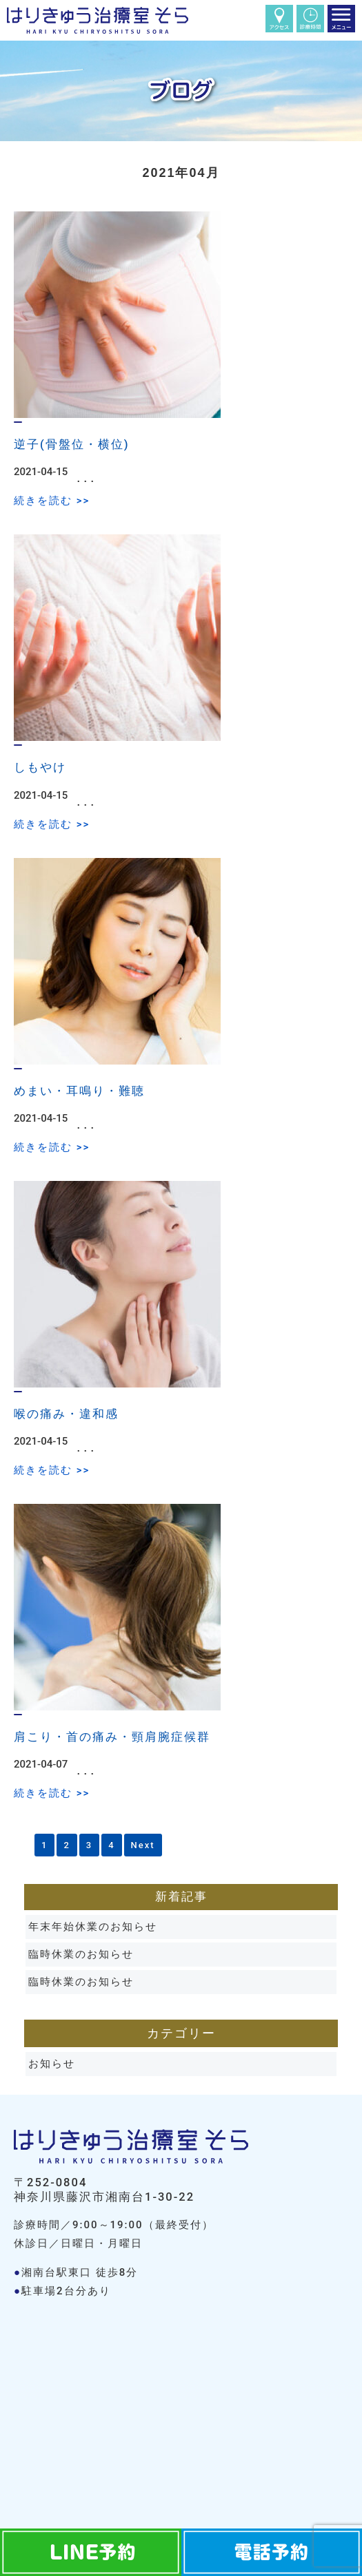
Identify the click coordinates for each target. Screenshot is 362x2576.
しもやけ (40, 767)
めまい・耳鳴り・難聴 (79, 1091)
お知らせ (51, 2063)
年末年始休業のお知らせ (92, 1926)
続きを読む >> (52, 500)
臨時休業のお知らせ (81, 1954)
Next (143, 1845)
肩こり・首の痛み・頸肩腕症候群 (112, 1736)
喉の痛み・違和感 (66, 1414)
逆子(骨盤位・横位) (71, 444)
